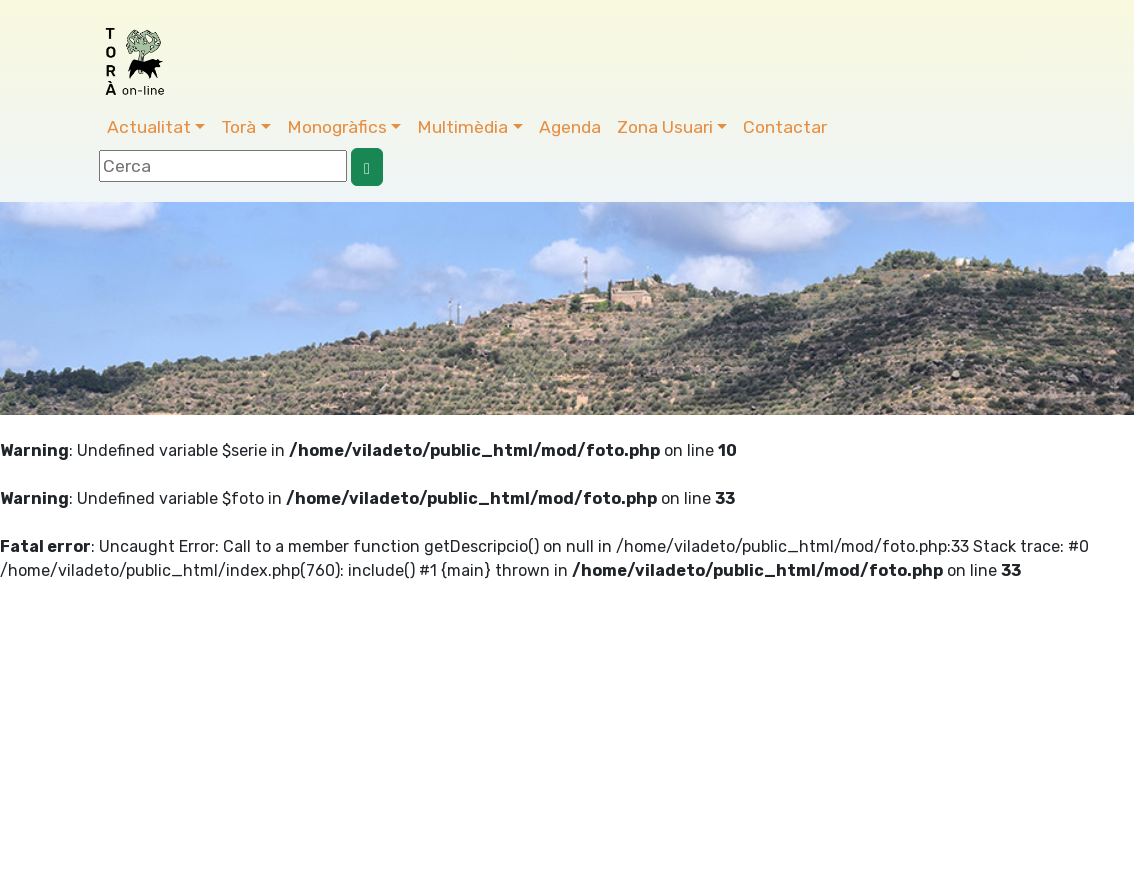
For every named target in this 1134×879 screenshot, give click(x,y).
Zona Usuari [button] (665, 127)
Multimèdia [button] (462, 127)
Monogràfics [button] (337, 127)
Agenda (570, 127)
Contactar (785, 127)
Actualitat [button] (149, 127)
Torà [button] (238, 127)
